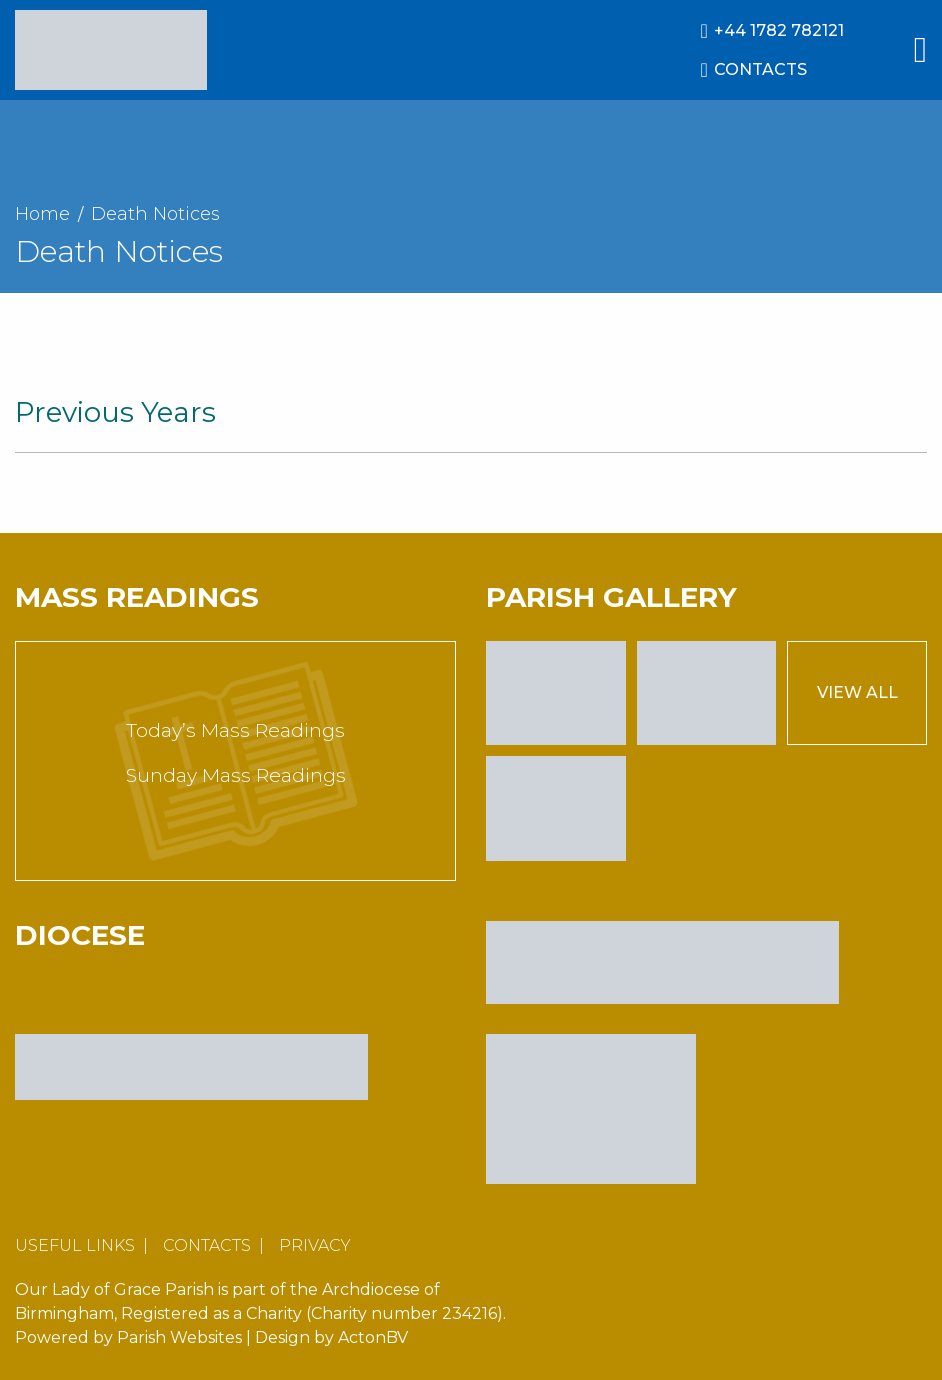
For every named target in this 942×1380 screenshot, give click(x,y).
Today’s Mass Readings (235, 730)
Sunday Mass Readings (236, 775)
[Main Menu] (920, 50)
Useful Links (75, 1245)
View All (857, 692)
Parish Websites (179, 1337)
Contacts (207, 1245)
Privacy (315, 1245)
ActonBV (373, 1337)
